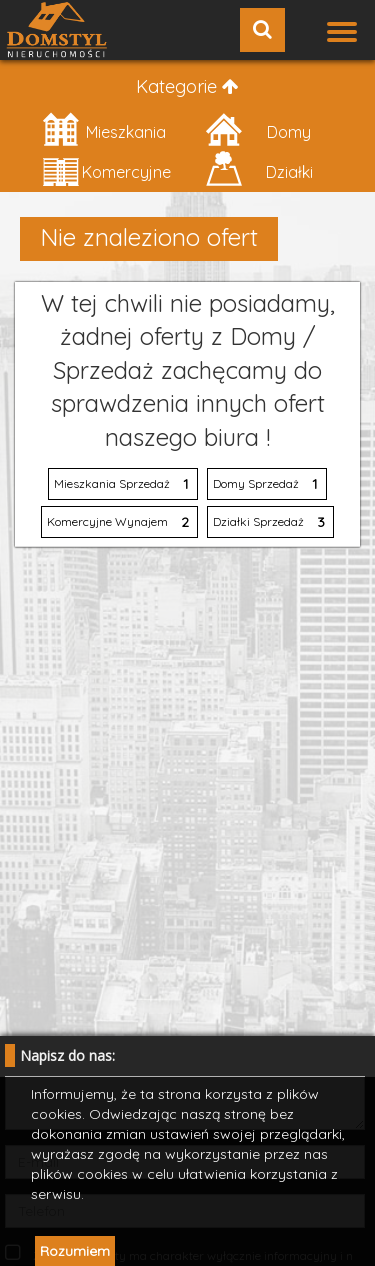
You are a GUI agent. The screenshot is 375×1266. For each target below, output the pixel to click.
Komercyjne (106, 170)
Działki (258, 170)
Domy (257, 130)
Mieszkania (103, 130)
